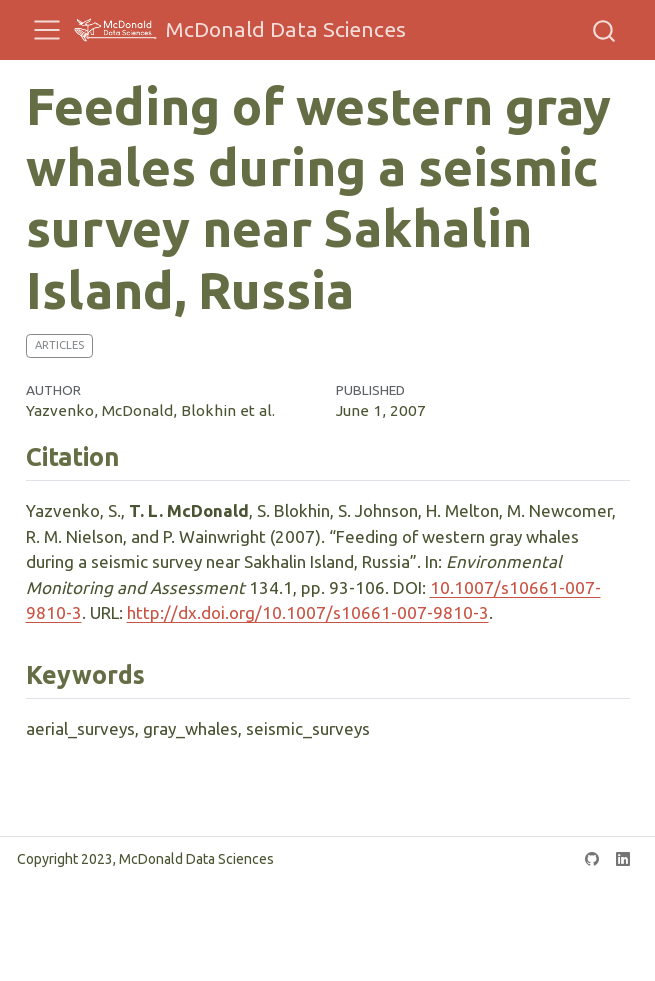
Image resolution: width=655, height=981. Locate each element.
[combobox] (605, 30)
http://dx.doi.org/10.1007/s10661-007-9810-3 (308, 612)
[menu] (47, 30)
